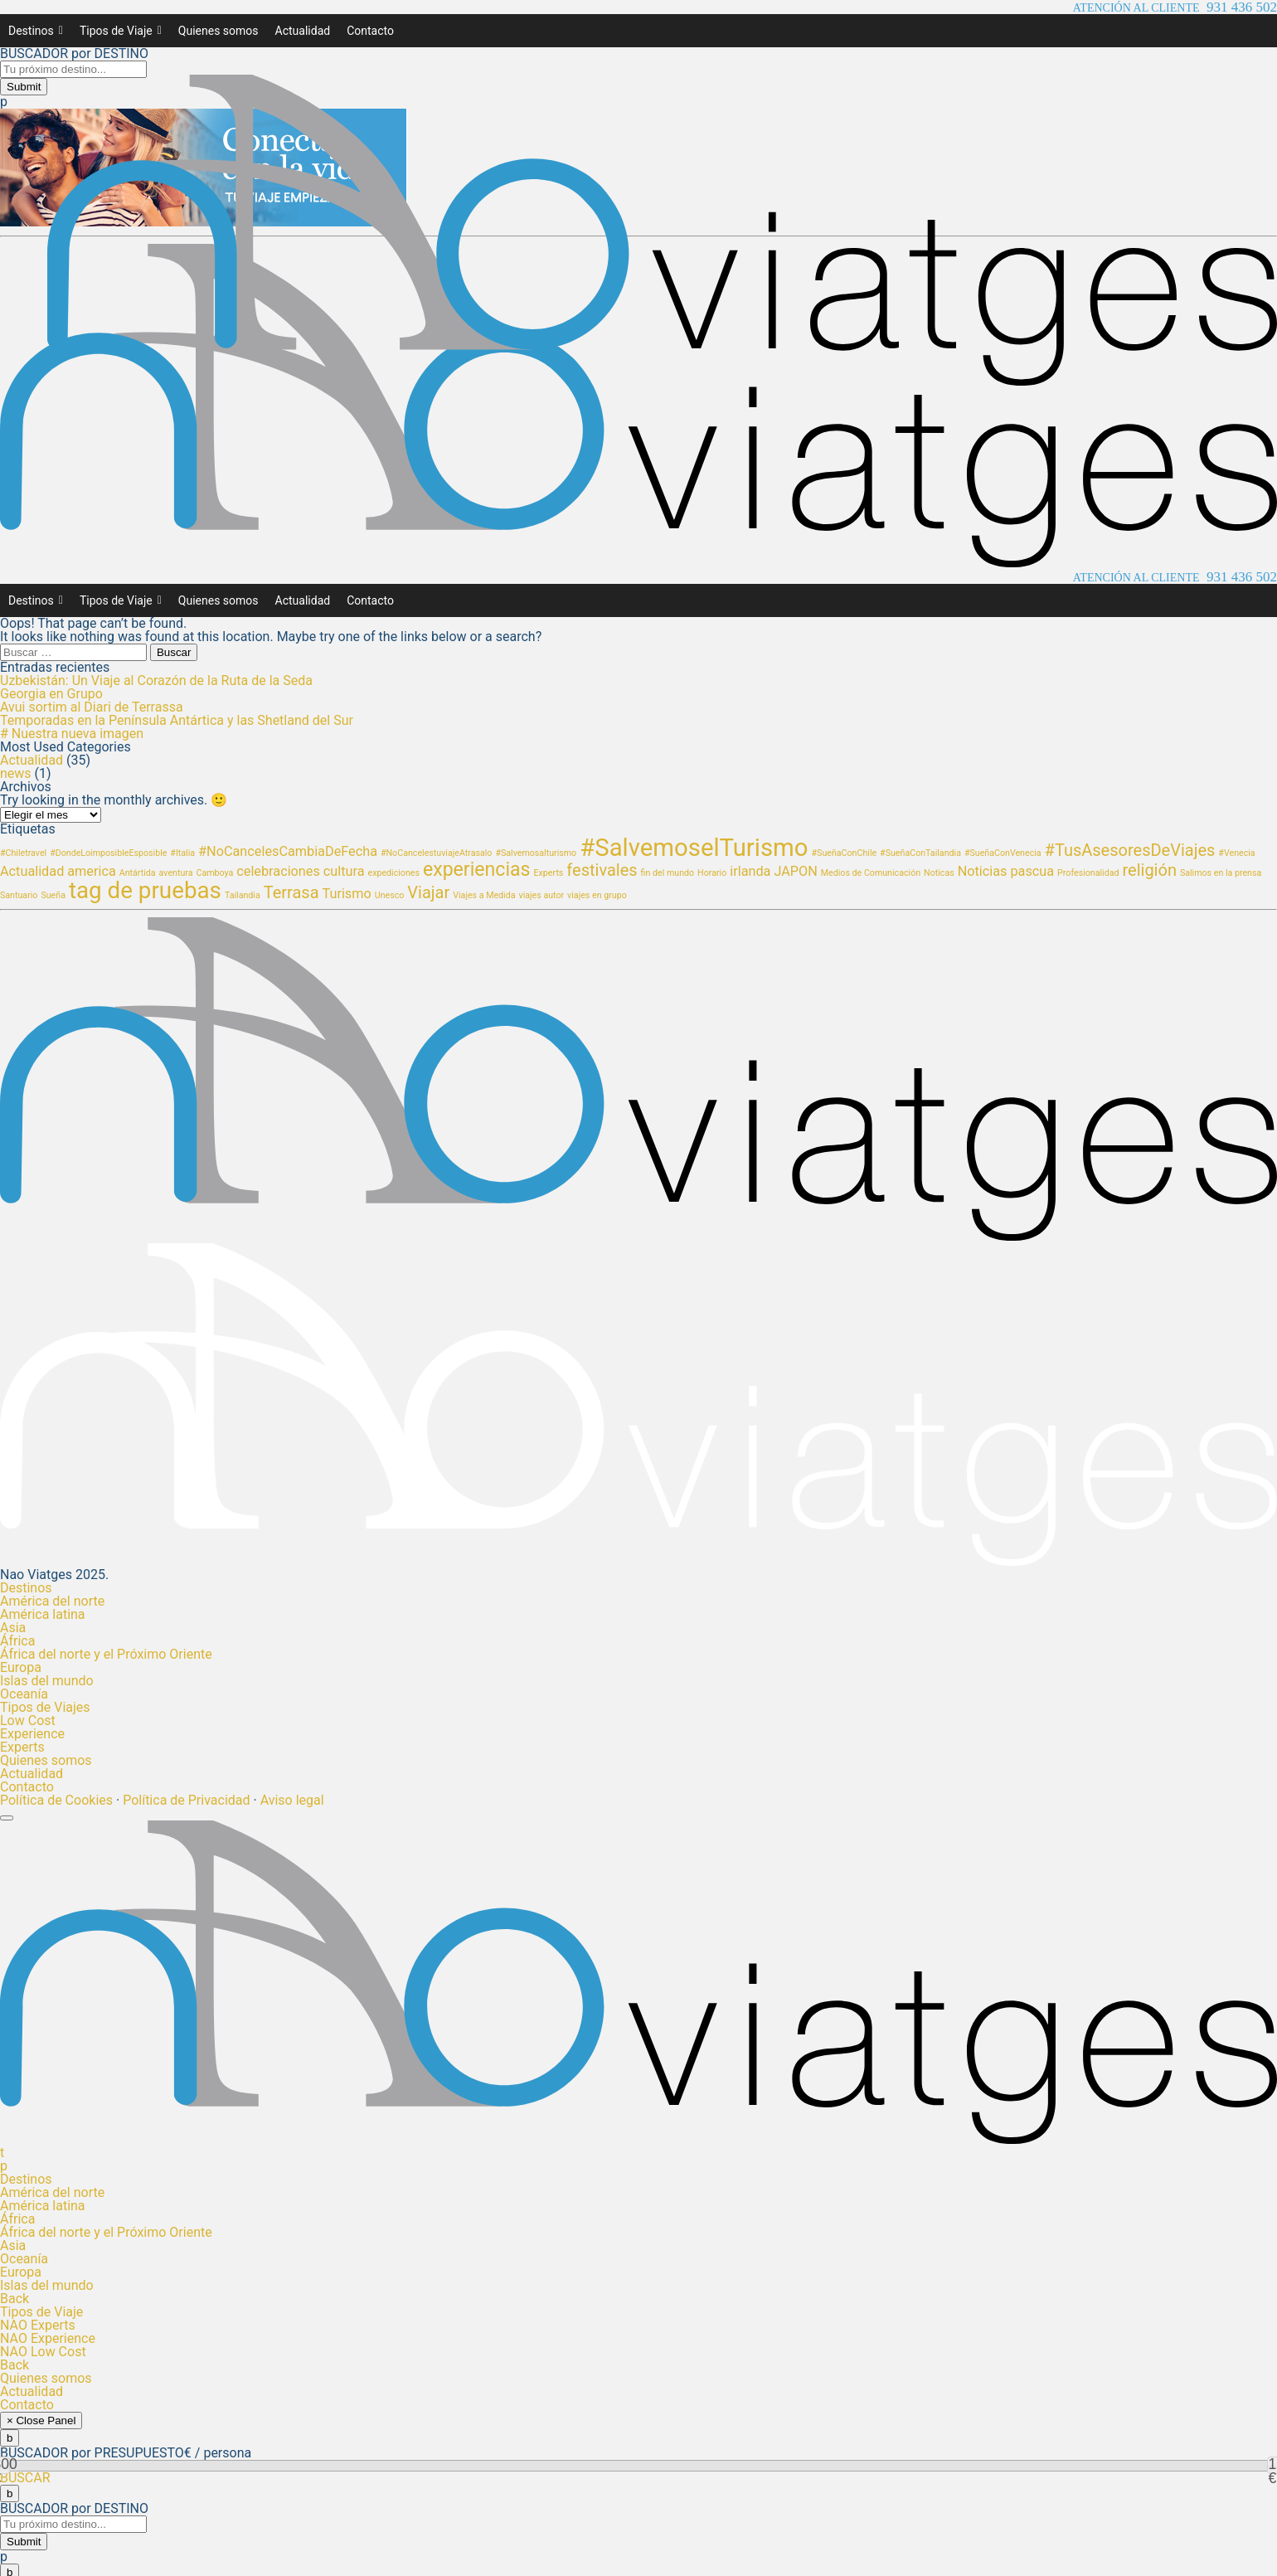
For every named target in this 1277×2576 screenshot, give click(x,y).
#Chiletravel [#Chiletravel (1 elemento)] (23, 853)
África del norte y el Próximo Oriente (106, 1654)
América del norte (52, 1601)
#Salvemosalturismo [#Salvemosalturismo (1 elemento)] (535, 853)
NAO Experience (47, 2338)
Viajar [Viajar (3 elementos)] (428, 892)
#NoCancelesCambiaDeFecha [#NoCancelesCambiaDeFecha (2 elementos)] (287, 851)
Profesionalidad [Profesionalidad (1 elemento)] (1088, 873)
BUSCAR (25, 2478)
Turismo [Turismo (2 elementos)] (347, 894)
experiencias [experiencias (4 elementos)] (477, 869)
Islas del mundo (47, 1681)
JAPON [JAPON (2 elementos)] (795, 871)
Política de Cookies (56, 1800)
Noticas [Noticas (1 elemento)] (939, 873)
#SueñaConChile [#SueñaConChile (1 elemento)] (844, 853)
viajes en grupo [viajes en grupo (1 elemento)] (597, 895)
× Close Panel (41, 2420)
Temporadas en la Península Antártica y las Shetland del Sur (176, 720)
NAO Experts (37, 2325)
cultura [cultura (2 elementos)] (344, 871)
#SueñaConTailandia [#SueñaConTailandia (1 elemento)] (920, 853)
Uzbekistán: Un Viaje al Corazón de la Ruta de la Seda (156, 680)
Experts (22, 1747)
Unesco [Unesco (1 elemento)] (390, 895)
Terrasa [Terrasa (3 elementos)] (291, 892)
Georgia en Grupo (51, 694)
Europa (20, 1667)
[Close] (9, 2438)
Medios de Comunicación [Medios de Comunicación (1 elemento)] (870, 873)
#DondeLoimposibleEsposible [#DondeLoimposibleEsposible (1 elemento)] (108, 853)
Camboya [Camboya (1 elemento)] (214, 873)
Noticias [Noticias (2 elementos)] (983, 871)
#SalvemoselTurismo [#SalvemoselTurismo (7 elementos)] (694, 848)
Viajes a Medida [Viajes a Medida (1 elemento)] (484, 895)
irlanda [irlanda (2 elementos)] (750, 871)
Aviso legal (292, 1800)
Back (14, 2298)
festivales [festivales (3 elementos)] (601, 870)
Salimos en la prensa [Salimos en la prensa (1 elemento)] (1220, 873)
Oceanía (24, 1694)
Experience (32, 1734)
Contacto (370, 30)
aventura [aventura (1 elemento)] (176, 873)
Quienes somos (218, 30)
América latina (42, 1614)
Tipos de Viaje (121, 30)
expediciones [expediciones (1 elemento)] (393, 873)
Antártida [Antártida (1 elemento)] (137, 873)
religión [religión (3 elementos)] (1149, 870)
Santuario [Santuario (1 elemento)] (18, 895)
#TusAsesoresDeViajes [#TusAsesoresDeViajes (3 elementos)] (1130, 850)
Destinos (35, 30)
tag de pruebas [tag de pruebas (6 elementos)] (145, 890)
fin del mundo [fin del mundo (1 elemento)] (668, 873)
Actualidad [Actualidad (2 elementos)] (32, 871)
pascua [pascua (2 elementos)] (1032, 871)
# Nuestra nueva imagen (71, 733)
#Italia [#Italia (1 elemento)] (182, 853)
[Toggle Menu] (6, 1817)
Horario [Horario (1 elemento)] (711, 873)
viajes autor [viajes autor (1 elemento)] (542, 895)
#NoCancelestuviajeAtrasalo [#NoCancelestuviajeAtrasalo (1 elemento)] (436, 853)
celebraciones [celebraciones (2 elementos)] (278, 871)
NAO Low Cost (43, 2352)
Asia (13, 1628)
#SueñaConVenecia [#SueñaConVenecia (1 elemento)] (1003, 853)
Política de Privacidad (186, 1800)
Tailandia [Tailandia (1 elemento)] (242, 895)
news (16, 773)
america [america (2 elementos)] (91, 871)
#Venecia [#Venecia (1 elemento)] (1236, 853)
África (17, 1641)
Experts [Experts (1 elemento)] (549, 873)
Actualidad (303, 30)
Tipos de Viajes (45, 1707)
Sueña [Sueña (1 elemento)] (53, 895)
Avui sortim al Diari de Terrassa (91, 707)
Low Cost (28, 1720)
